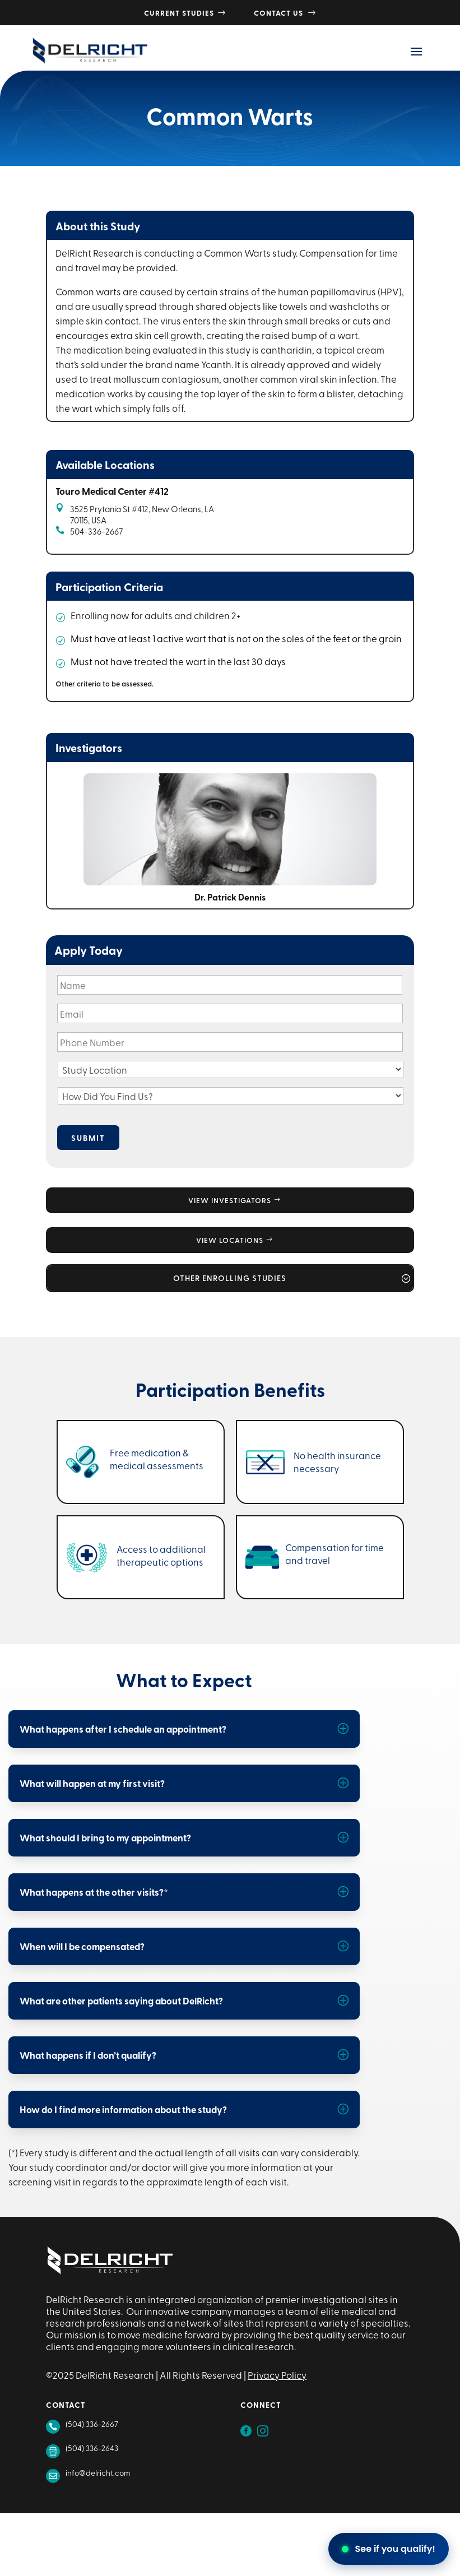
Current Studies (185, 13)
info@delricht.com (98, 2472)
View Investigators (229, 1200)
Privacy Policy (277, 2374)
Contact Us (285, 13)
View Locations (229, 1240)
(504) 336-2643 (92, 2448)
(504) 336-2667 (92, 2424)
